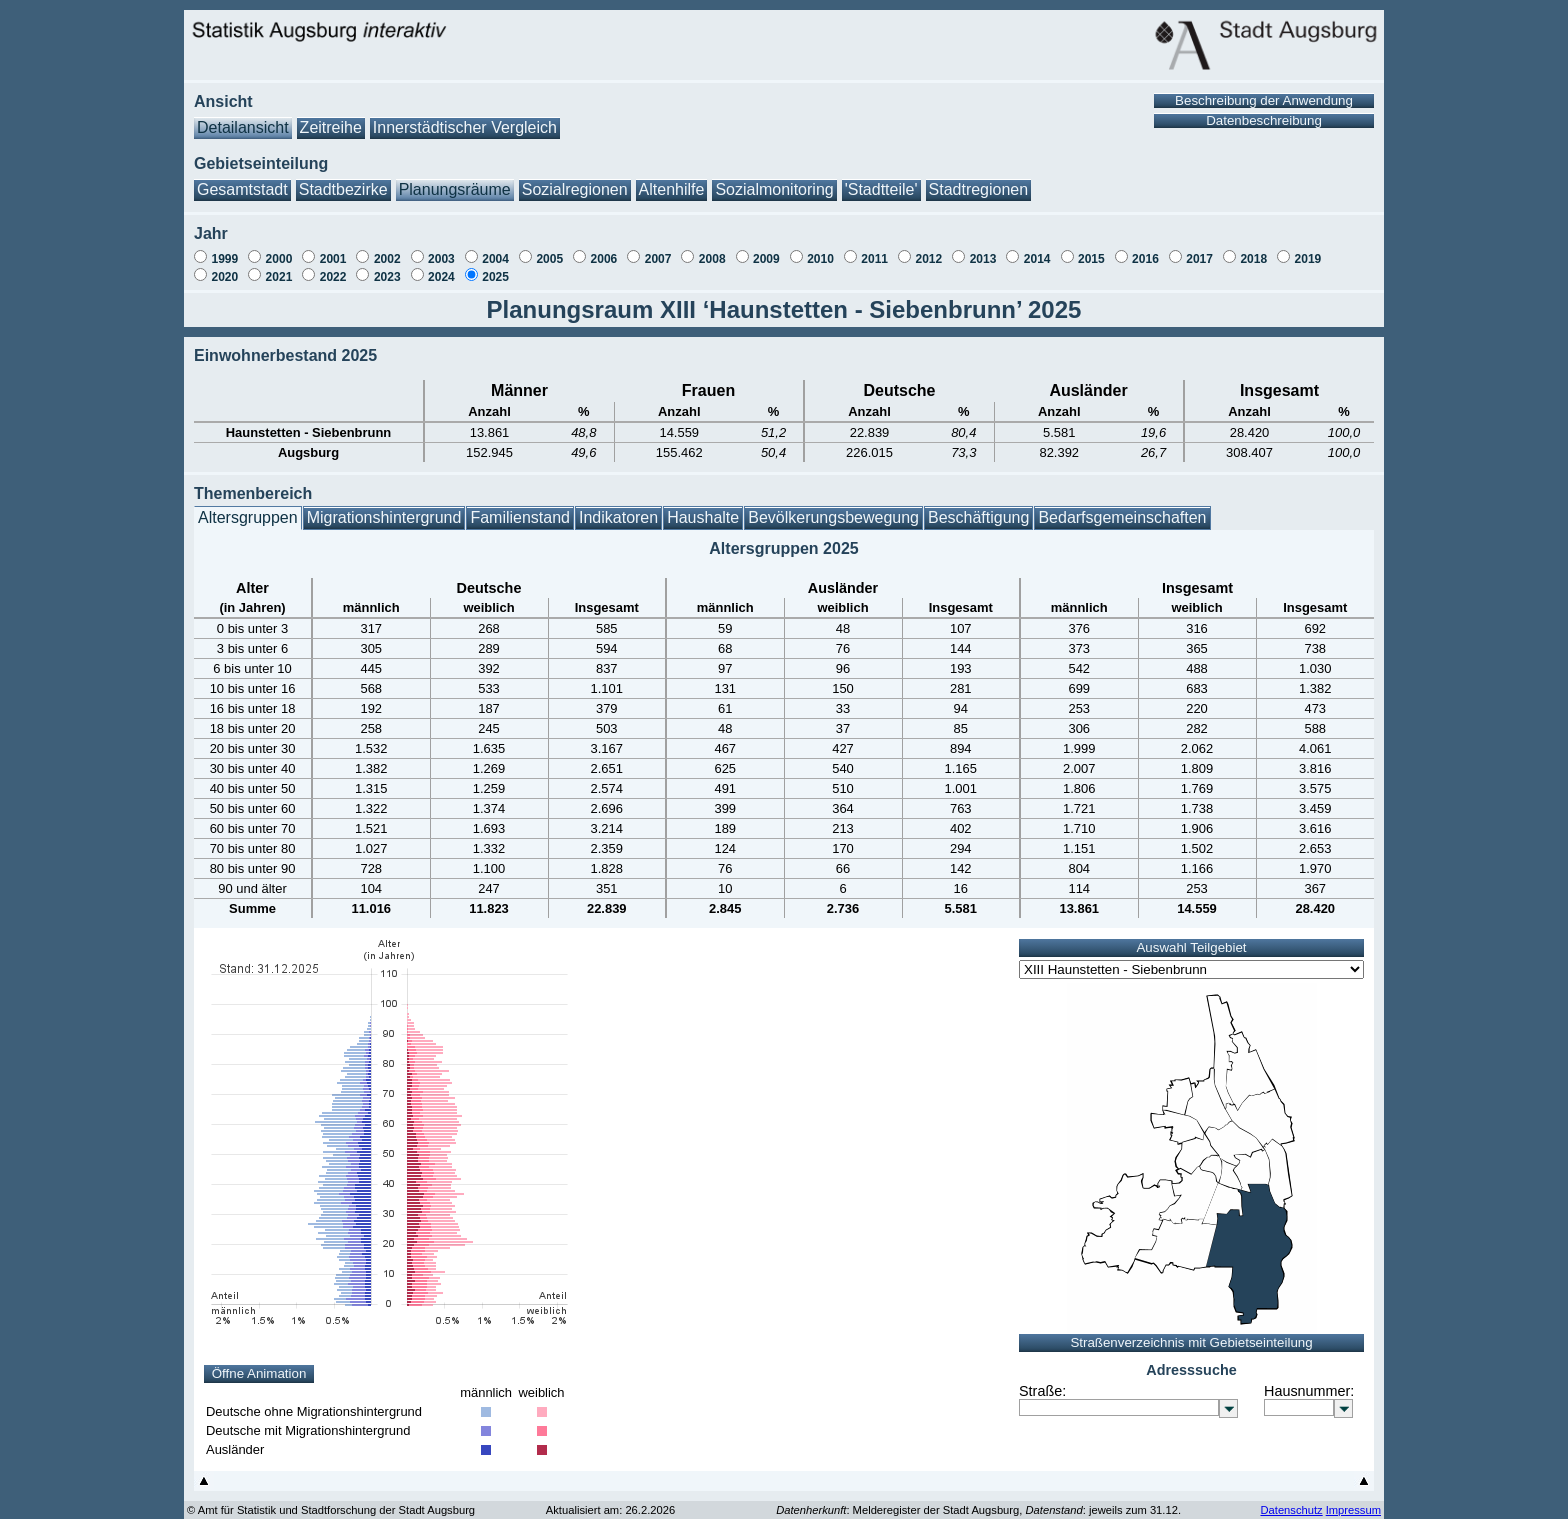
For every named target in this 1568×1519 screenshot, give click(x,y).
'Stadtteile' (881, 179)
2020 (224, 267)
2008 (712, 249)
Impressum (1353, 1500)
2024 (441, 267)
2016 (1145, 249)
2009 (766, 249)
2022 (333, 267)
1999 (224, 249)
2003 (441, 249)
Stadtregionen (979, 179)
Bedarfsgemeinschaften (1122, 507)
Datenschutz (1291, 1500)
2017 (1199, 249)
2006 (604, 249)
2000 (279, 249)
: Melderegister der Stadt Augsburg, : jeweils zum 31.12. (978, 1500)
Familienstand (520, 507)
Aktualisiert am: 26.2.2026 (610, 1500)
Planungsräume (455, 179)
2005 (549, 249)
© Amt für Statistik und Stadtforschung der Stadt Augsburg (331, 1500)
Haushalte (703, 507)
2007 (658, 249)
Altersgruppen (248, 507)
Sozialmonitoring (774, 179)
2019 (1308, 249)
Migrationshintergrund (384, 507)
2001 (333, 249)
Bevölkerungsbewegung (833, 507)
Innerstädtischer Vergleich (465, 117)
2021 (279, 267)
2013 (983, 249)
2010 (820, 249)
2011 (874, 249)
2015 (1091, 249)
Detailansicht (243, 117)
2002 (387, 249)
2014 (1037, 249)
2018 (1253, 249)
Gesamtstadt (242, 179)
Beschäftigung (978, 507)
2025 (495, 267)
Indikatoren (618, 507)
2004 (495, 249)
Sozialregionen (575, 179)
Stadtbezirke (343, 179)
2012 (928, 249)
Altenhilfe (672, 179)
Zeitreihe (331, 117)
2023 (387, 267)
